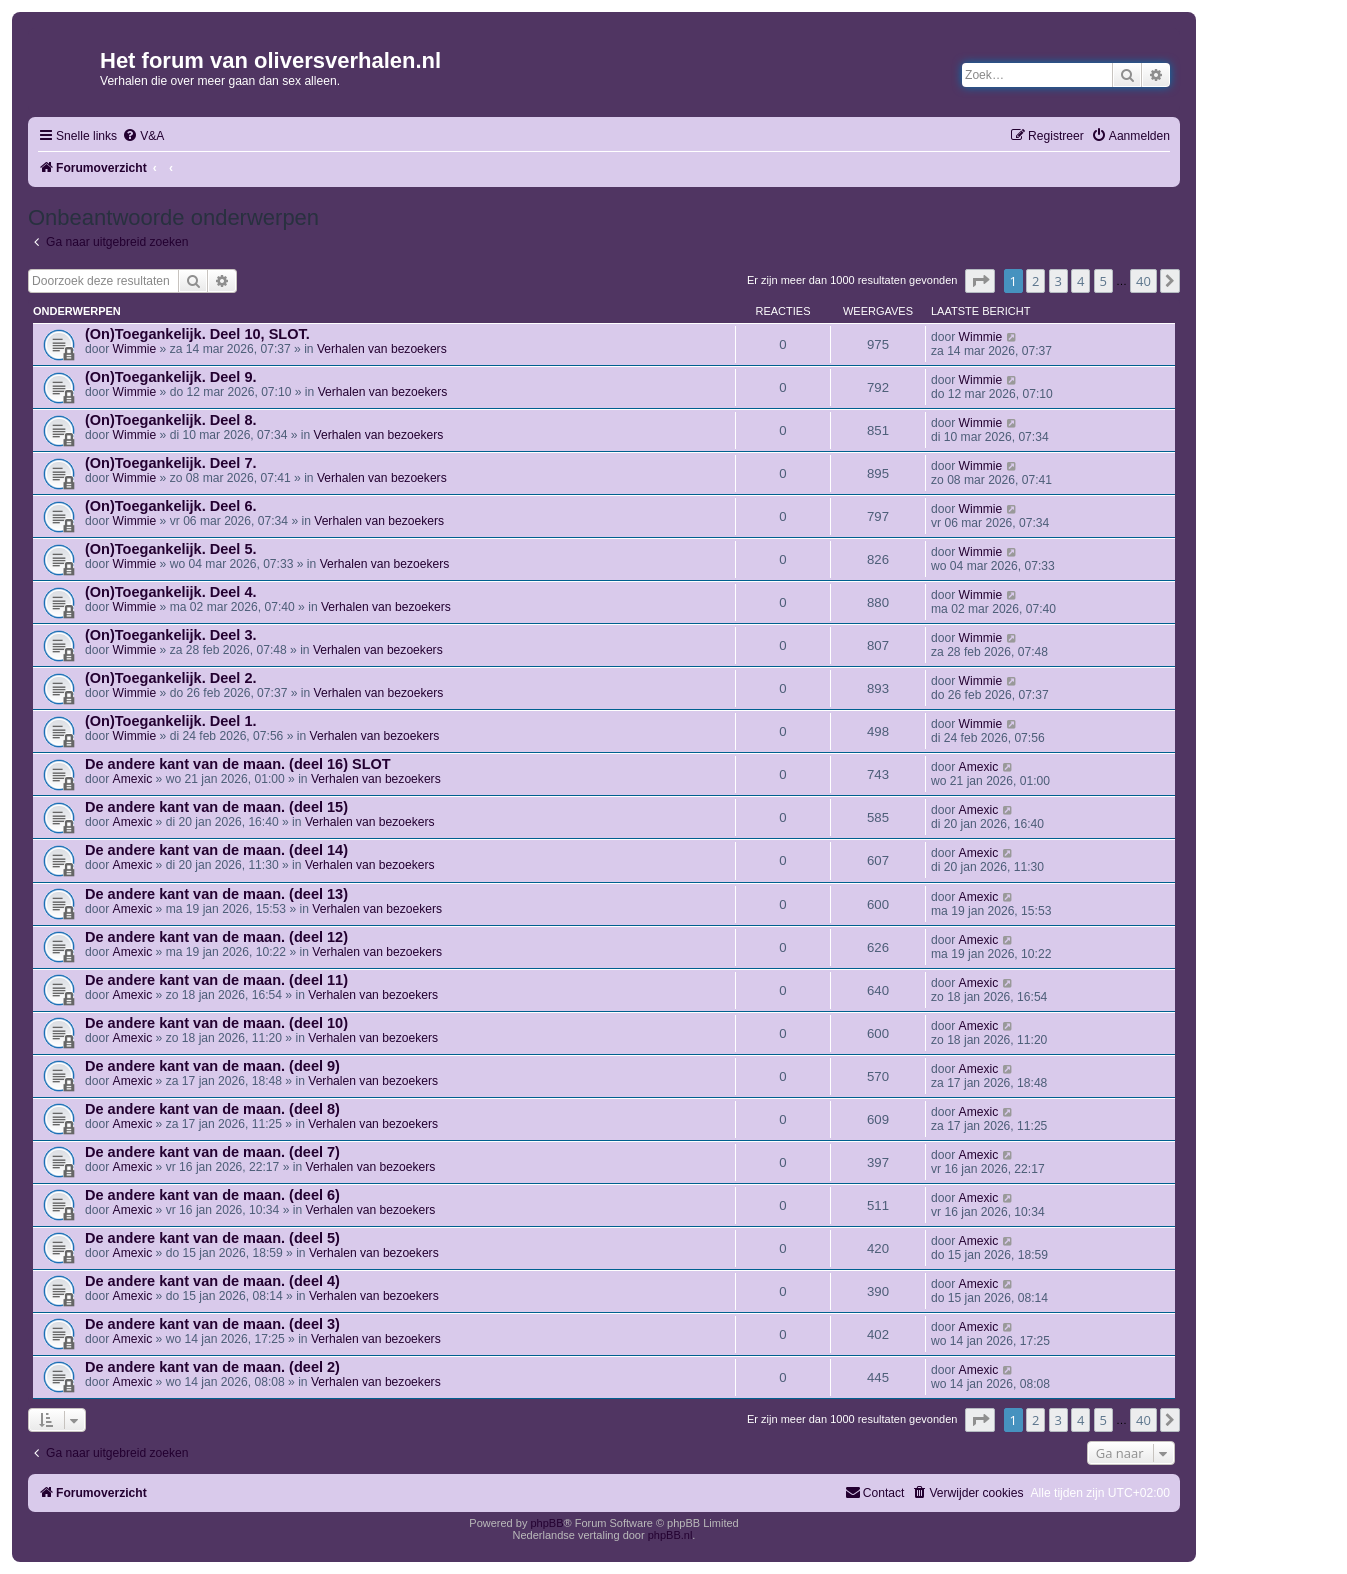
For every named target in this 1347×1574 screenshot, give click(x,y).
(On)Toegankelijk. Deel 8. (171, 420)
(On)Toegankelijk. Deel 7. (171, 463)
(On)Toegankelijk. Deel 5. (171, 549)
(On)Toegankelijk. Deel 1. (171, 721)
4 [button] (1080, 281)
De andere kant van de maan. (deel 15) (216, 807)
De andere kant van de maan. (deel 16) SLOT (238, 764)
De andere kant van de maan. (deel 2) (212, 1367)
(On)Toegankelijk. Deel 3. (171, 635)
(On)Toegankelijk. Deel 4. (171, 592)
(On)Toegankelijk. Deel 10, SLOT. (197, 334)
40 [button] (1143, 281)
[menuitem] (143, 136)
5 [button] (1103, 281)
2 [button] (1035, 281)
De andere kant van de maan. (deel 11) (216, 980)
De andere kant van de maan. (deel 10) (216, 1023)
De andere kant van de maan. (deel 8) (212, 1109)
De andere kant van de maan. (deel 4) (212, 1281)
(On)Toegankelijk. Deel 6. (171, 506)
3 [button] (1058, 281)
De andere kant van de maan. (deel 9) (212, 1066)
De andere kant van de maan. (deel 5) (212, 1238)
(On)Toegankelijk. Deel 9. (171, 377)
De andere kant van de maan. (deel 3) (212, 1324)
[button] (980, 281)
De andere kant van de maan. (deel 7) (212, 1152)
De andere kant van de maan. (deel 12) (216, 937)
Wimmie (135, 349)
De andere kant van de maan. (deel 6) (212, 1195)
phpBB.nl (670, 1535)
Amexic (133, 779)
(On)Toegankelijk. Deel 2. (171, 678)
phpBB (546, 1523)
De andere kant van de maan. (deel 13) (216, 894)
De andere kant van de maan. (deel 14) (216, 850)
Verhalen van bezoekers (382, 349)
